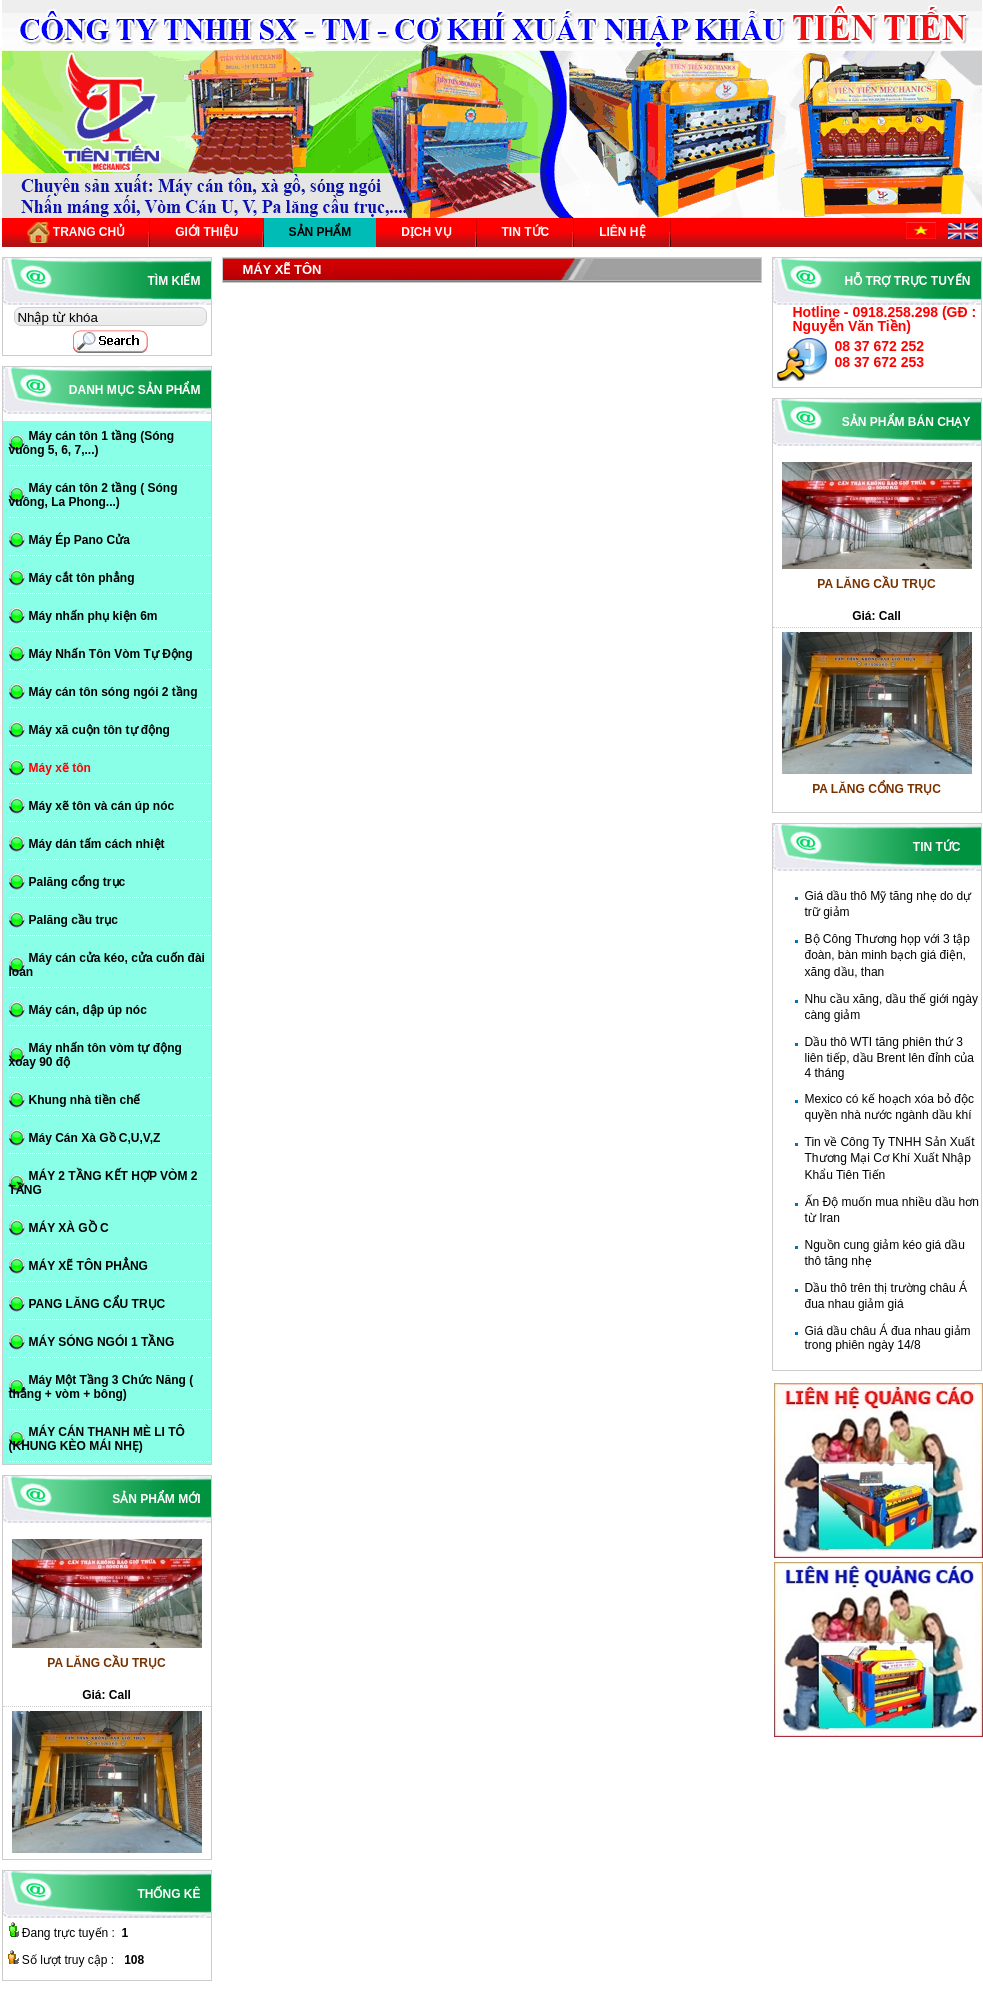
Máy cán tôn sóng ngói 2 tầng (113, 692)
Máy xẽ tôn (60, 768)
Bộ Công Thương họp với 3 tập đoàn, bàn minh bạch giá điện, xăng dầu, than (888, 955)
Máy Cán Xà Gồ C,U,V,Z (95, 1138)
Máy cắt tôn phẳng (82, 578)
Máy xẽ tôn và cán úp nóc (102, 806)
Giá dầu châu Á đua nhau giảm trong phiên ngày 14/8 (888, 1338)
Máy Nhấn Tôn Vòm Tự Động (111, 654)
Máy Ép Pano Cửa (79, 540)
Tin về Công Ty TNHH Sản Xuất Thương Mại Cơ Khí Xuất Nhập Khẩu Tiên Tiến (890, 1158)
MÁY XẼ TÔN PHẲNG (88, 1266)
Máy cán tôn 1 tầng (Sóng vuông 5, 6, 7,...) (92, 443)
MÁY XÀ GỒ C (69, 1228)
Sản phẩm (320, 232)
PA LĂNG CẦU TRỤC (876, 592)
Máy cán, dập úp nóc (88, 1010)
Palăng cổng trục (77, 882)
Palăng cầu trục (73, 920)
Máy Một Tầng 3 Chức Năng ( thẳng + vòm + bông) (101, 1387)
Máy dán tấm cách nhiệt (97, 844)
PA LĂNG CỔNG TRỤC (876, 797)
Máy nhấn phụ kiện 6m (93, 616)
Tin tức (526, 232)
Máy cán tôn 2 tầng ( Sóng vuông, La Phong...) (93, 495)
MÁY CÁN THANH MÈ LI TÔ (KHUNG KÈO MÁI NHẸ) (97, 1439)
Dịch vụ (426, 232)
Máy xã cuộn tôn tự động (99, 730)
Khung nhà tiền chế (85, 1100)
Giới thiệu (206, 232)
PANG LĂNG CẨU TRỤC (97, 1304)
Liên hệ (622, 232)
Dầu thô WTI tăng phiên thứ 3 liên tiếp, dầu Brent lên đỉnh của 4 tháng (889, 1057)
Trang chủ (76, 232)
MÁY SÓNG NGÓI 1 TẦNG (102, 1342)
